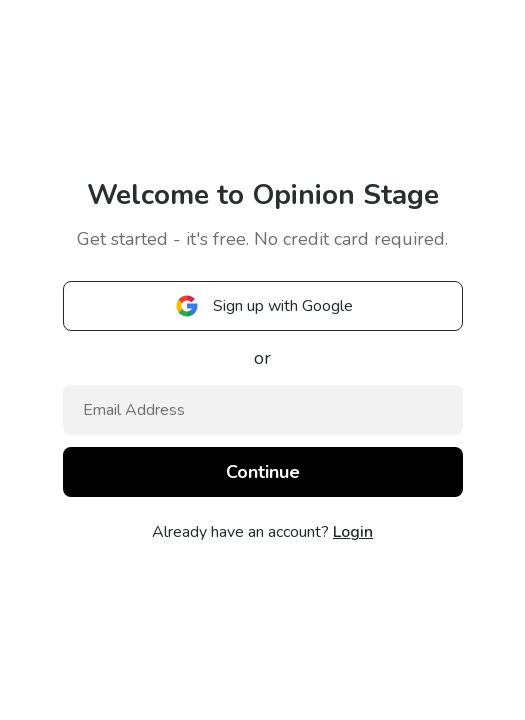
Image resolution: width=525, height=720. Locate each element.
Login (353, 532)
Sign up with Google (263, 306)
